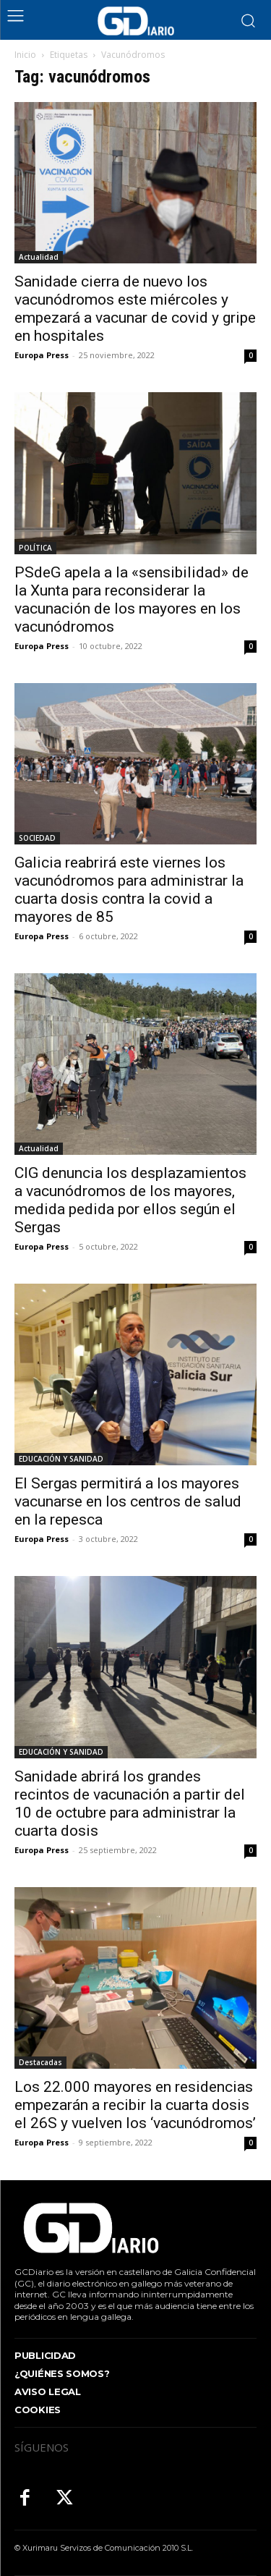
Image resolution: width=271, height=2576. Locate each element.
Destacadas (40, 2062)
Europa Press (41, 354)
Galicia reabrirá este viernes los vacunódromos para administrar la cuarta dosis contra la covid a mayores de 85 (129, 889)
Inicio (25, 54)
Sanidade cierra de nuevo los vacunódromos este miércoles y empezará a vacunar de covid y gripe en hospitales (135, 308)
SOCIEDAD (37, 838)
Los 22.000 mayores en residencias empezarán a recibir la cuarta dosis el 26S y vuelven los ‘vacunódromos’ (135, 2105)
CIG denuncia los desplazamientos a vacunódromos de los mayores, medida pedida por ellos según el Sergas (130, 1200)
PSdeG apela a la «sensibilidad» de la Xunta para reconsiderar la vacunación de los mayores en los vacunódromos (131, 599)
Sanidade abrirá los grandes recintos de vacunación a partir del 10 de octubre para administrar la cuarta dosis (129, 1803)
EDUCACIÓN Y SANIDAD (61, 1459)
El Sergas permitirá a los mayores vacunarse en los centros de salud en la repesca (127, 1501)
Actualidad (39, 257)
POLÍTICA (35, 548)
